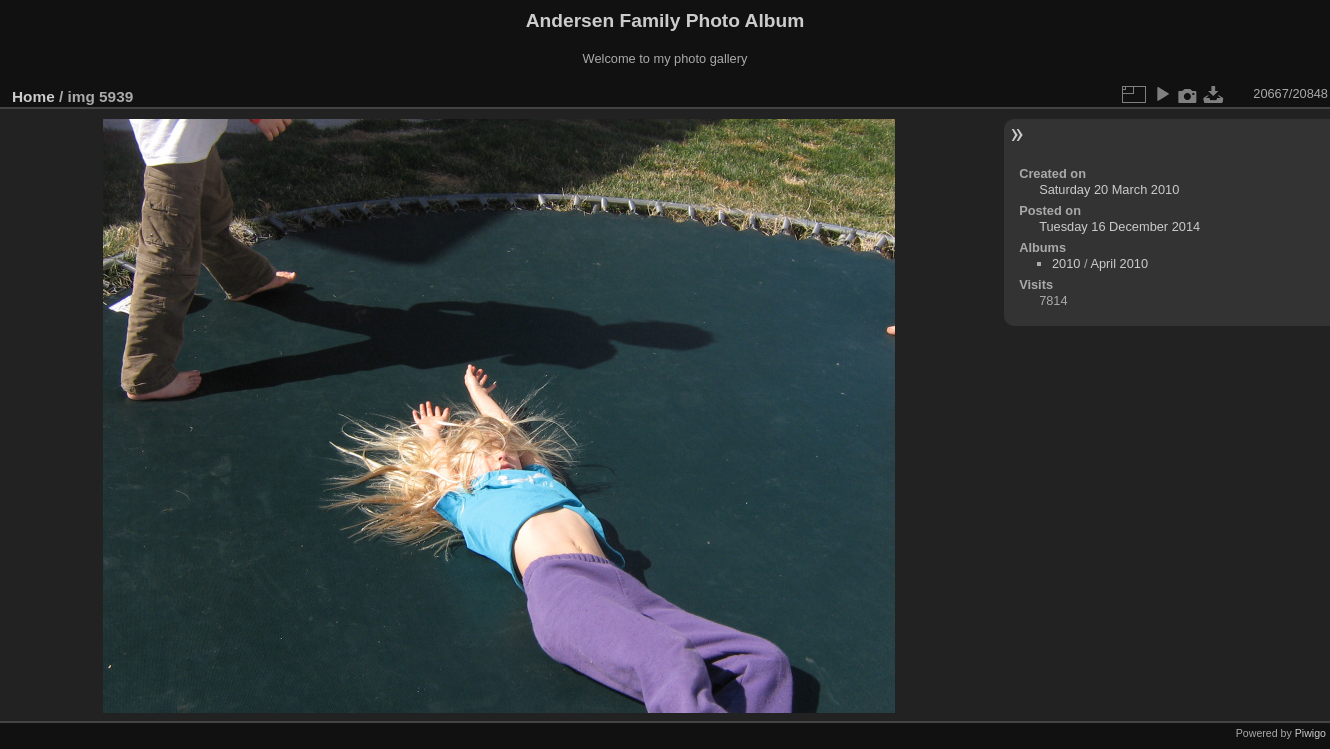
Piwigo (1310, 733)
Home (33, 96)
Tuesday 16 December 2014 (1119, 226)
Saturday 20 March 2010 (1109, 189)
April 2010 (1119, 263)
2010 (1066, 263)
